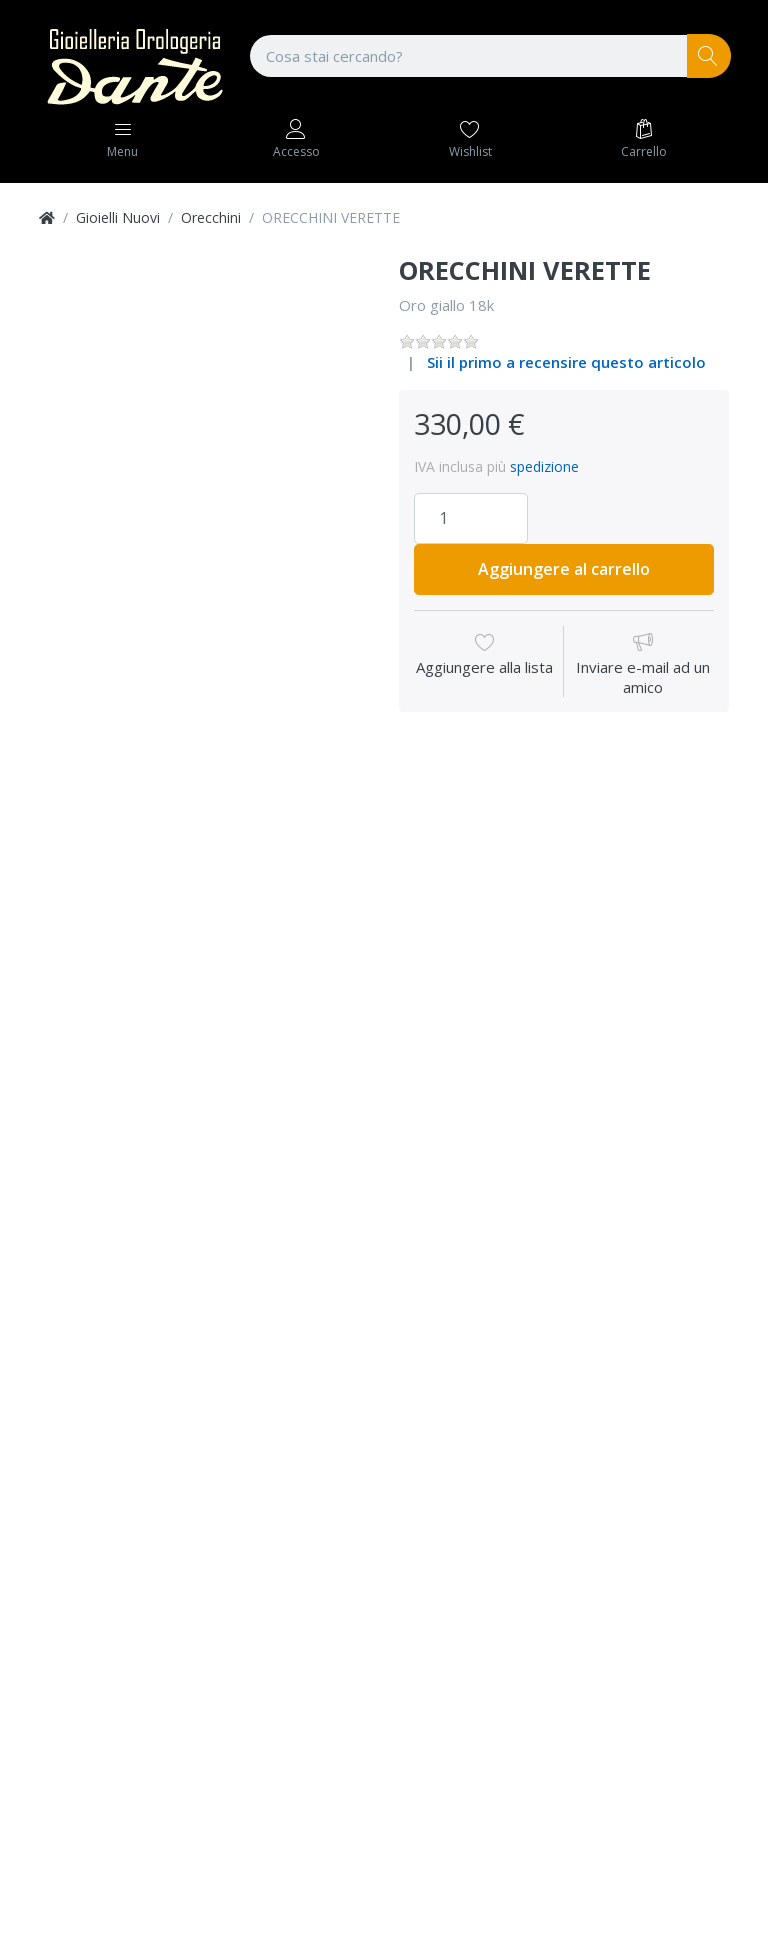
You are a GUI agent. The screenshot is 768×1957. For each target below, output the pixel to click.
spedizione (544, 466)
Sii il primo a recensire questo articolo (566, 362)
